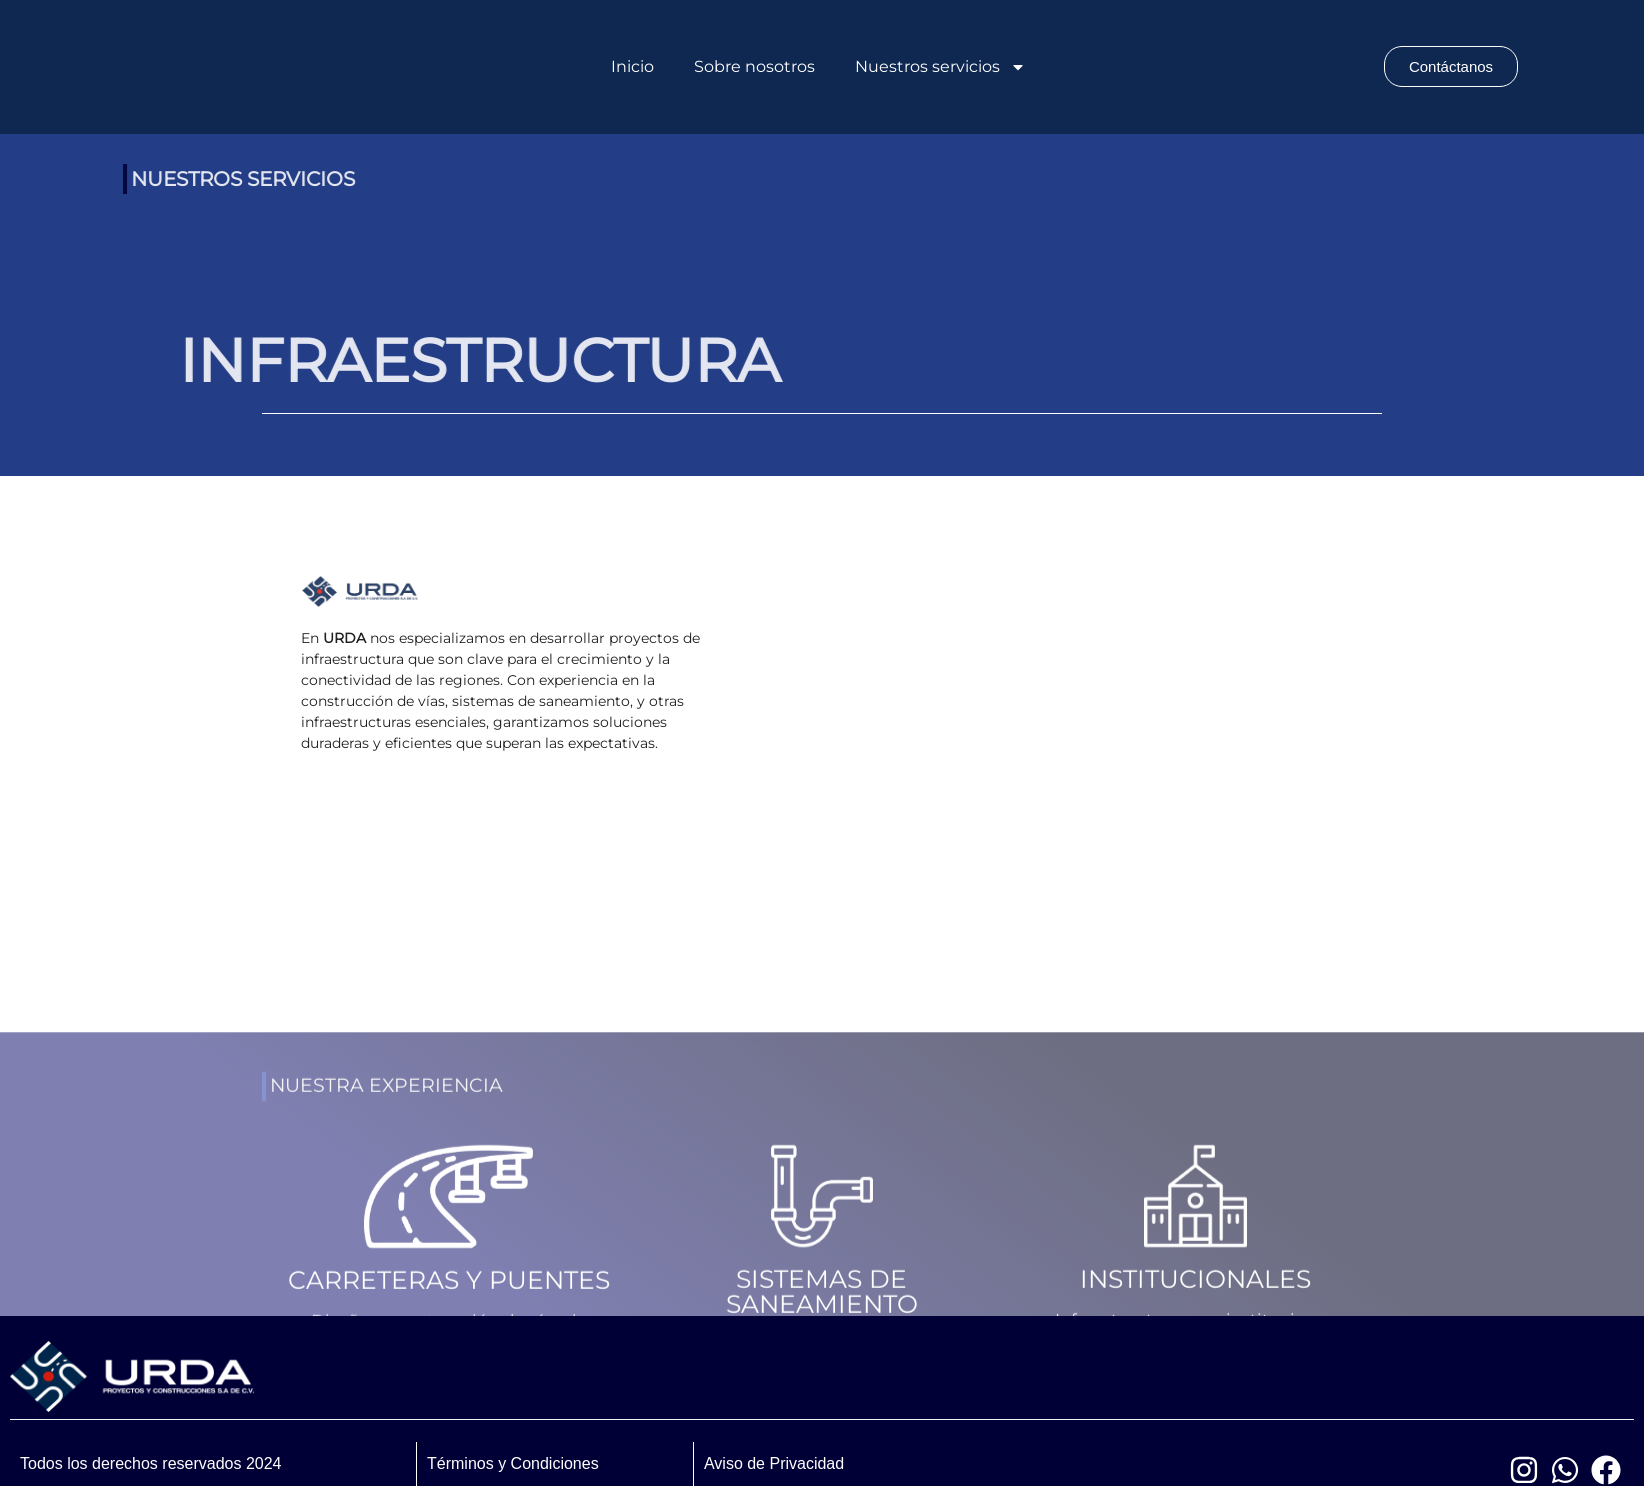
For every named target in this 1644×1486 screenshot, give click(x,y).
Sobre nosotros (754, 66)
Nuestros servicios (940, 67)
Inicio (632, 66)
